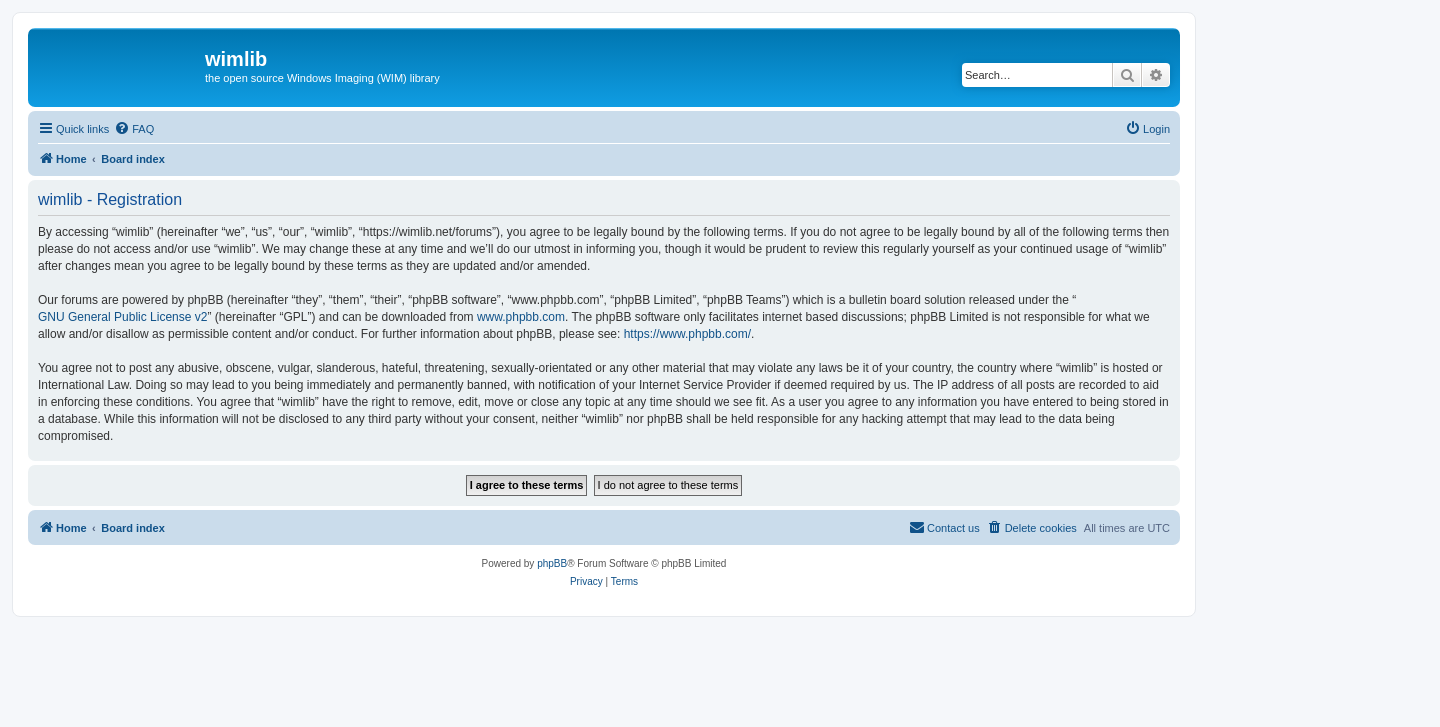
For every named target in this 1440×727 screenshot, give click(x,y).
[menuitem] (134, 129)
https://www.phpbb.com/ (687, 334)
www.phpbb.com (521, 317)
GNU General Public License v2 (122, 317)
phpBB (552, 563)
